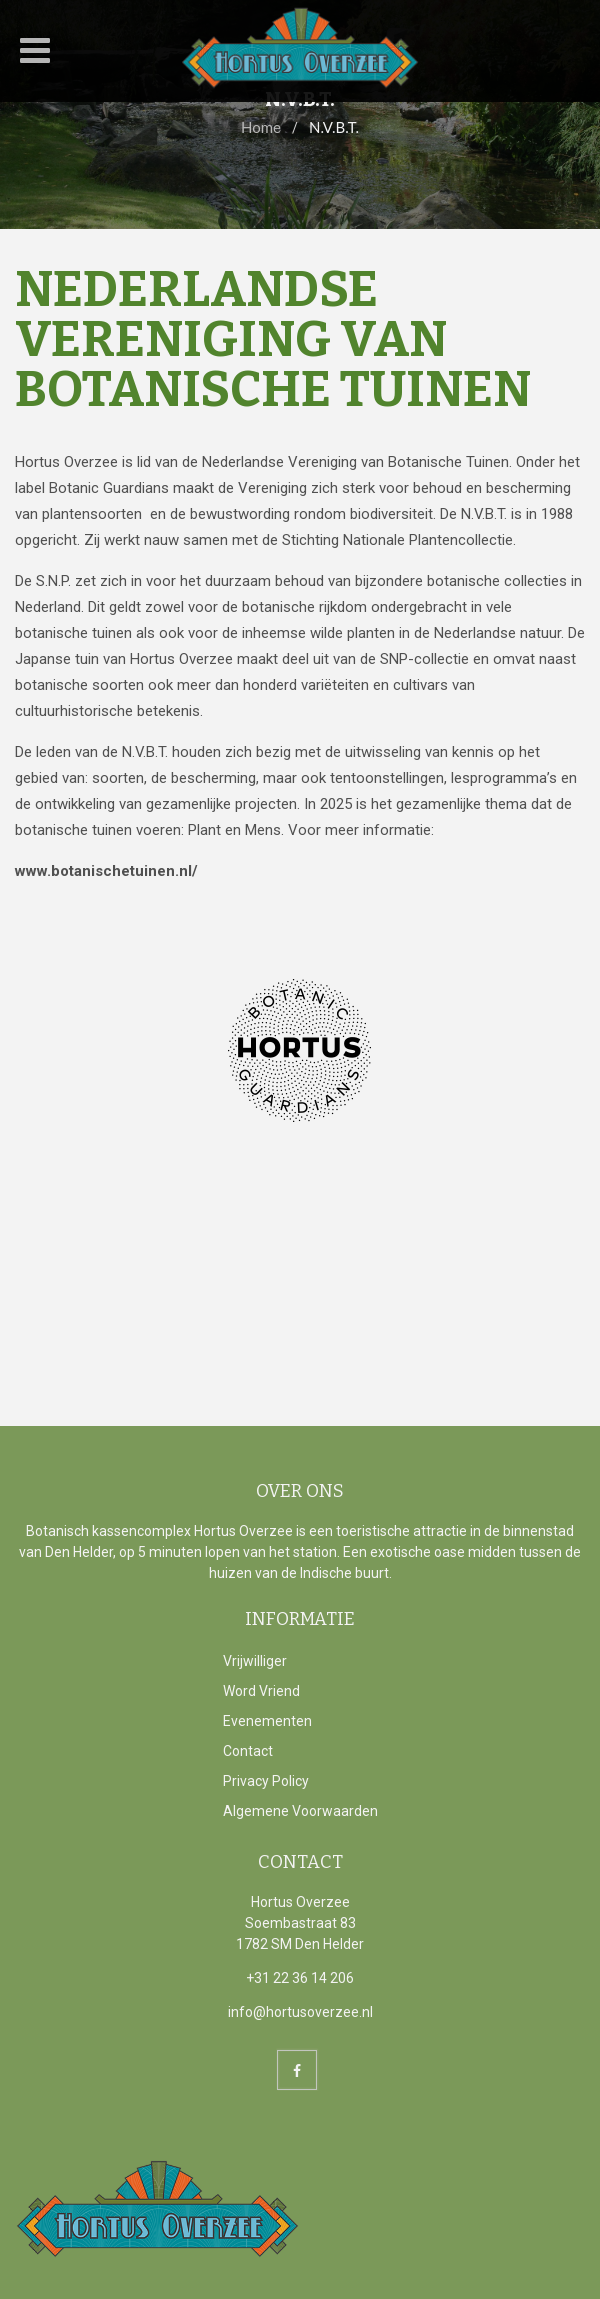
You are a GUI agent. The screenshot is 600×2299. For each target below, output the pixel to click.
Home (261, 127)
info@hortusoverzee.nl (300, 2012)
